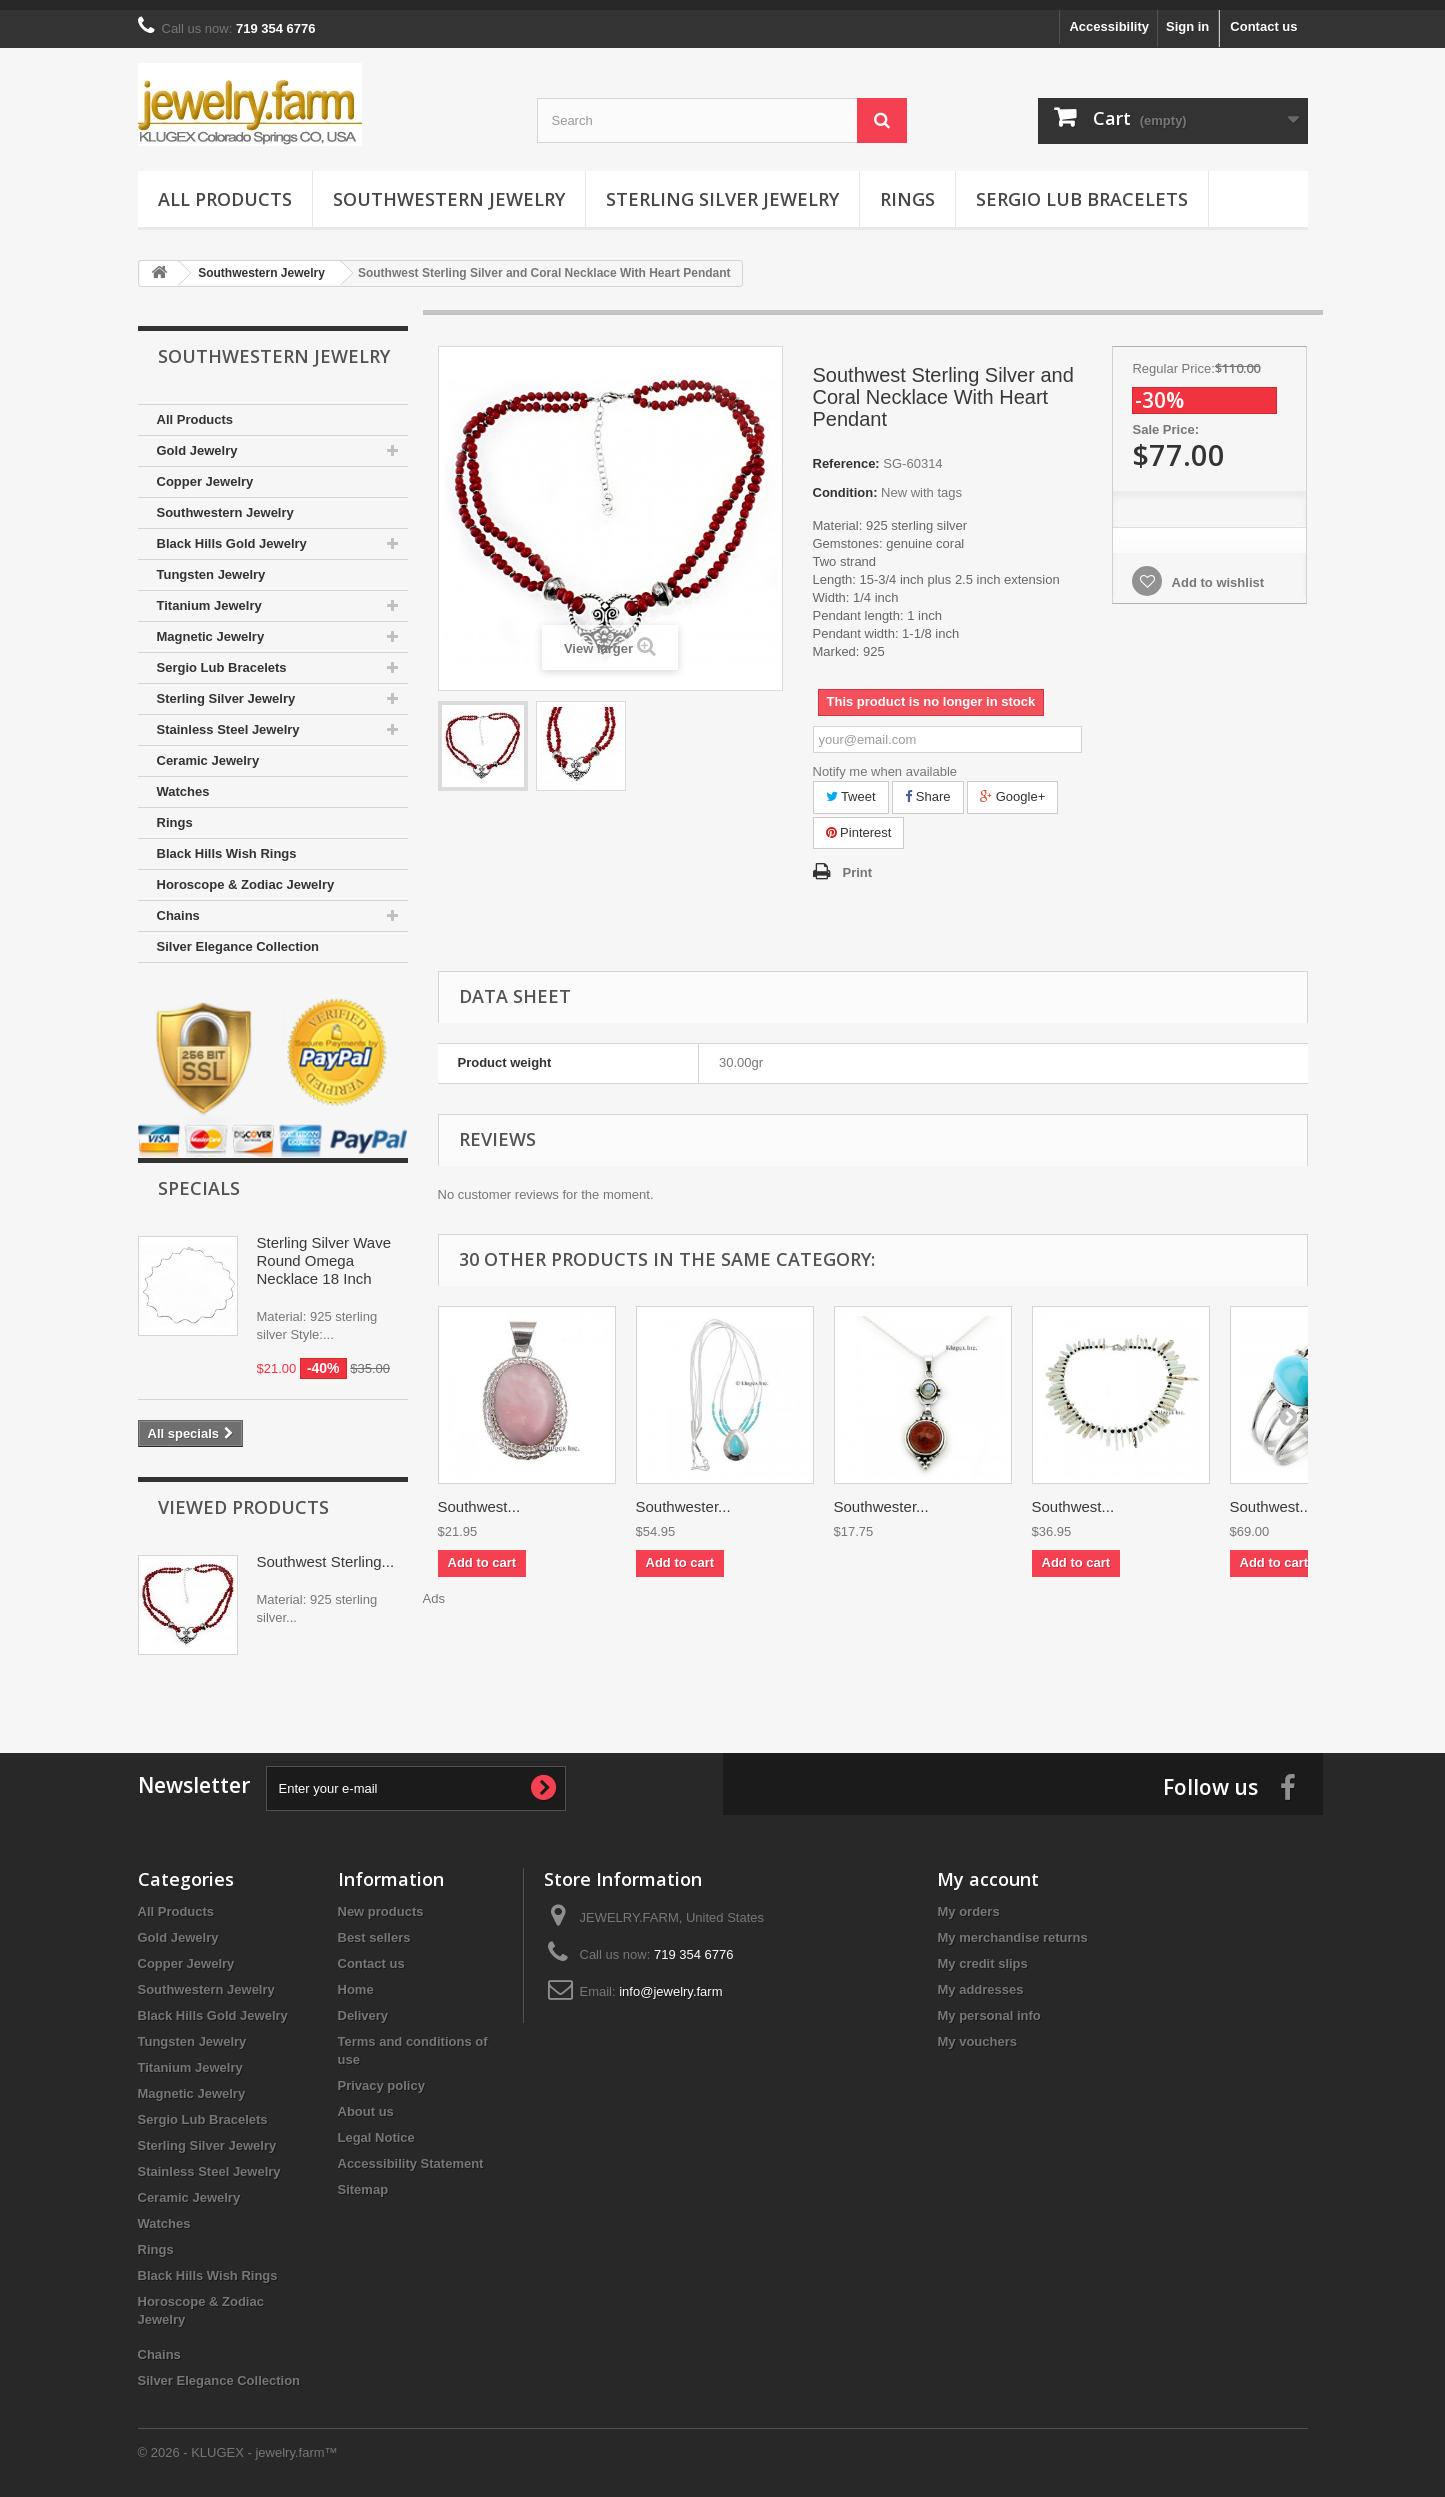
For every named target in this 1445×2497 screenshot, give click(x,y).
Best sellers (374, 1927)
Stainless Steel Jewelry (228, 719)
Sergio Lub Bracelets (1082, 189)
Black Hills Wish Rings (227, 843)
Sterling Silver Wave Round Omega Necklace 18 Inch (324, 1250)
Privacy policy (381, 2075)
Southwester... (683, 1496)
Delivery (363, 2005)
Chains (178, 905)
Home (356, 1979)
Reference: (846, 453)
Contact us (1263, 16)
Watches (183, 781)
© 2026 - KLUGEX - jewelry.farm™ (238, 2442)
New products (381, 1901)
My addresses (980, 1979)
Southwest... (479, 1496)
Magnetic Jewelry (211, 626)
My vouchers (976, 2031)
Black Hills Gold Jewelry (232, 533)
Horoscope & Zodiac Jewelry (246, 874)
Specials (199, 1178)
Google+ (1012, 786)
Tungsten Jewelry (211, 564)
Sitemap (363, 2179)
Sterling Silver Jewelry (722, 189)
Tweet (851, 786)
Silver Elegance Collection (238, 936)
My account (988, 1869)
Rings (907, 189)
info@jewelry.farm (670, 1981)
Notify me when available (885, 761)
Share (927, 786)
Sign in (1187, 16)
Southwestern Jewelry (449, 189)
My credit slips (982, 1953)
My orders (968, 1901)
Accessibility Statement (411, 2153)
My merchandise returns (1012, 1927)
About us (366, 2101)
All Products (225, 189)
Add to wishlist (1216, 572)
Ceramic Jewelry (208, 750)
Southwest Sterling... (326, 1551)
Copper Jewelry (205, 471)
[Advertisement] (873, 1643)
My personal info (988, 2005)
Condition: (845, 482)
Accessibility (1109, 16)
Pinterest (859, 822)
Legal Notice (376, 2127)
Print (858, 862)
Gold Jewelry (197, 440)
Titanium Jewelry (209, 595)
